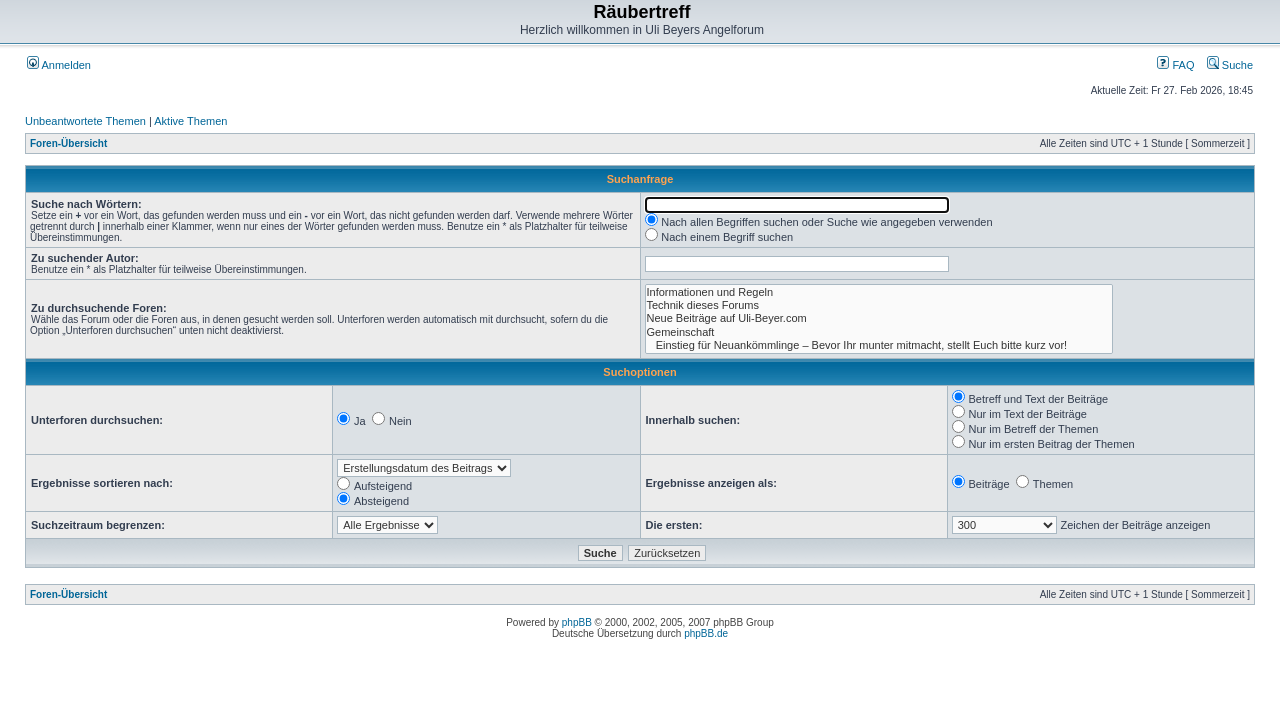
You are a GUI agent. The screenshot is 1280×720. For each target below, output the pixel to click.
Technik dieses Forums (879, 305)
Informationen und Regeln (879, 292)
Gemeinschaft (879, 332)
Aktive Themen (190, 121)
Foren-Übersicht (68, 143)
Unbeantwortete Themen (85, 121)
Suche (1230, 65)
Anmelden (59, 65)
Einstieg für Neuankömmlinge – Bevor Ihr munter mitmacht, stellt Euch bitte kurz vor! (879, 345)
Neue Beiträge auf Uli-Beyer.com (879, 318)
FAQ (1175, 65)
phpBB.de (706, 633)
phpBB (577, 622)
